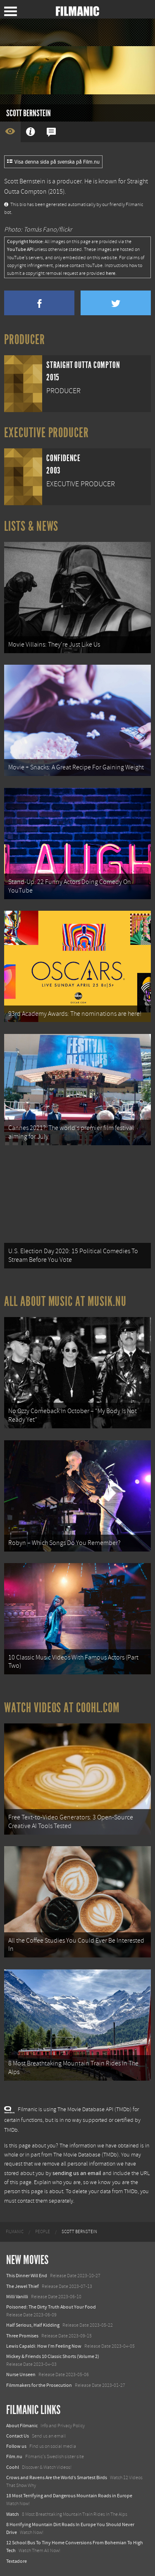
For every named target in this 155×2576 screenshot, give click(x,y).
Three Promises (22, 2336)
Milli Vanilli (17, 2296)
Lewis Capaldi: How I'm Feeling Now (43, 2346)
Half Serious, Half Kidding (33, 2325)
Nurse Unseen (21, 2374)
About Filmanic (22, 2425)
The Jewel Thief (22, 2286)
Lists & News (31, 526)
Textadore (16, 2561)
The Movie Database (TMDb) (86, 2155)
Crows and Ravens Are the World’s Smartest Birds (56, 2477)
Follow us (16, 2446)
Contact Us (17, 2436)
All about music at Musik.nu (65, 1301)
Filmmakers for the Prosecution (39, 2385)
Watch (12, 2514)
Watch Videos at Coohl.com (61, 1708)
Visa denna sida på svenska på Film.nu (53, 162)
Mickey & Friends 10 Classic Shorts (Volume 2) (52, 2356)
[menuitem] (15, 2232)
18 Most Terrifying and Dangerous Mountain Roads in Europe (69, 2496)
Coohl (12, 2467)
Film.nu (14, 2456)
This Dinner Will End (26, 2275)
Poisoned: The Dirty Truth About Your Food (51, 2307)
